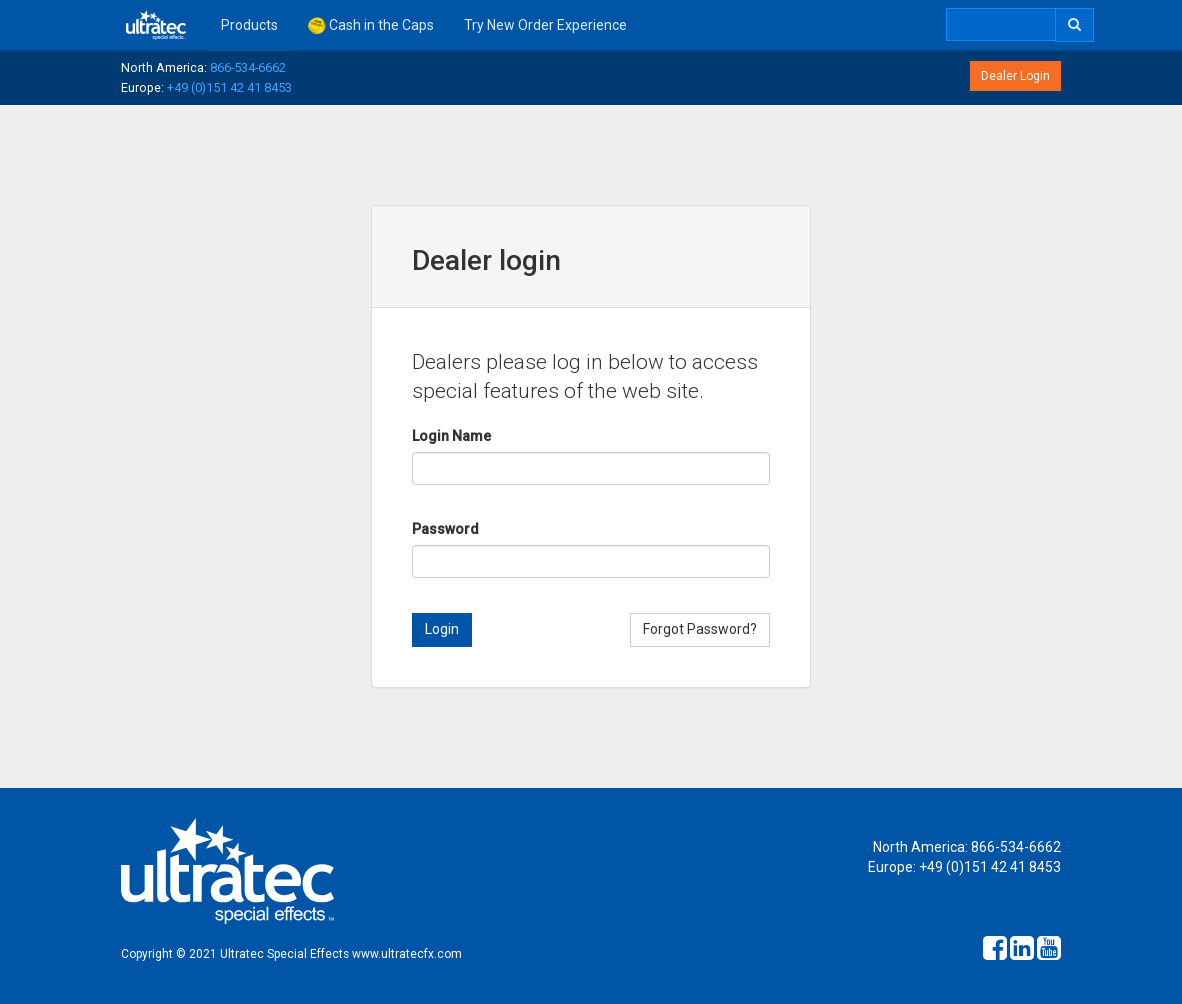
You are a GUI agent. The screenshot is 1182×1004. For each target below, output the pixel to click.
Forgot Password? (700, 629)
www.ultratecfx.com (407, 954)
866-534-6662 (248, 67)
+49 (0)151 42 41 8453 (229, 87)
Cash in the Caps (371, 26)
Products (249, 25)
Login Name (451, 436)
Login (442, 629)
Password (445, 529)
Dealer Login (1015, 76)
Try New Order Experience (545, 25)
